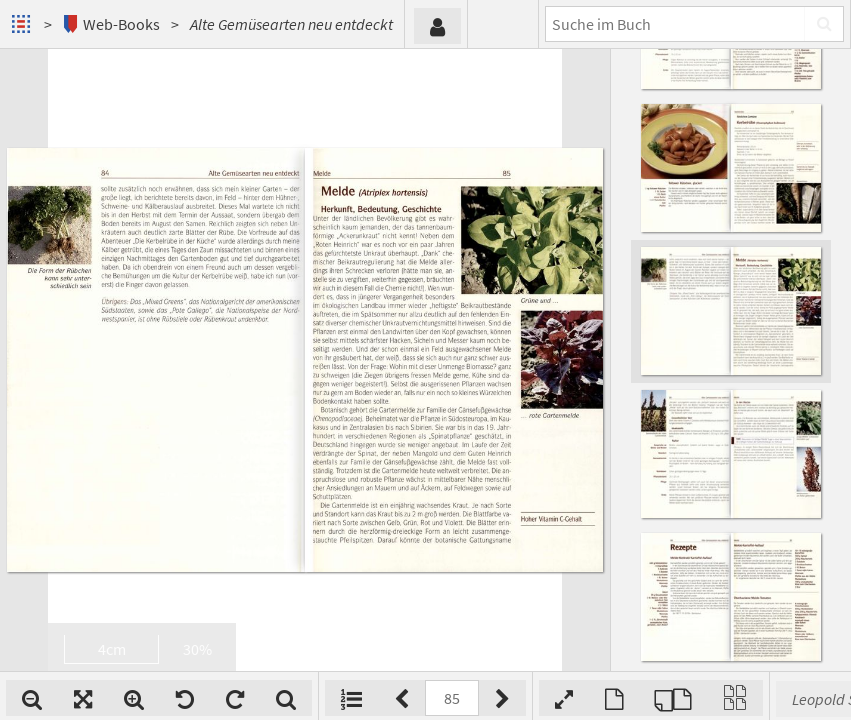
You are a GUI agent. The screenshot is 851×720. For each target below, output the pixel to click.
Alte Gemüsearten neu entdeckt (291, 24)
